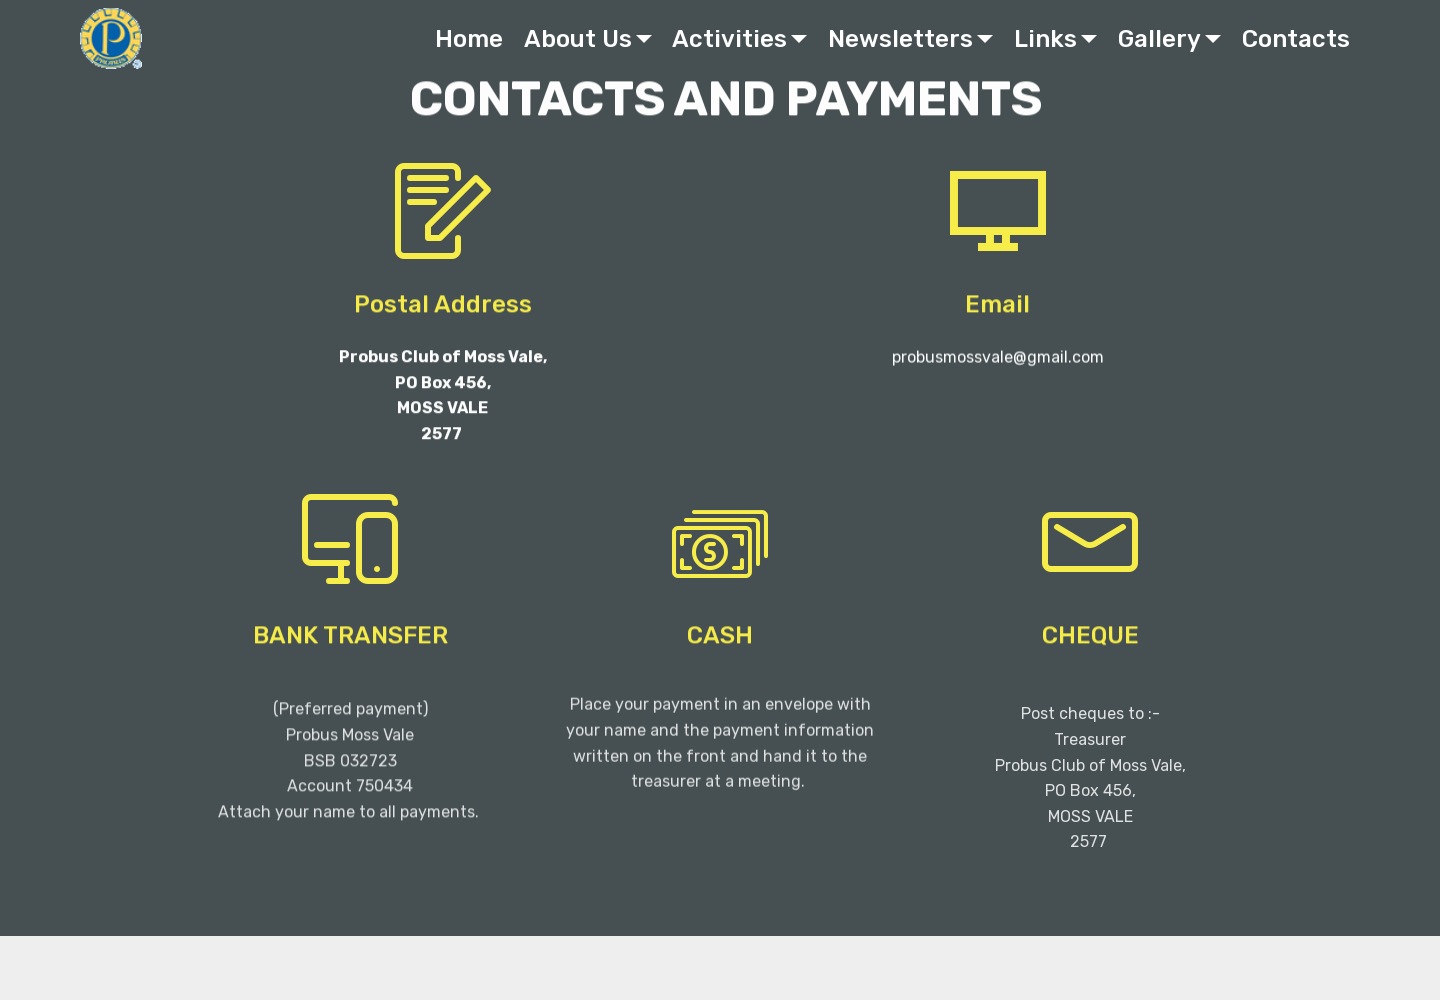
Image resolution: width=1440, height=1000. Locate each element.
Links (1045, 39)
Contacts (1296, 39)
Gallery (1159, 39)
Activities (729, 39)
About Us (578, 39)
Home (469, 39)
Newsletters (900, 39)
